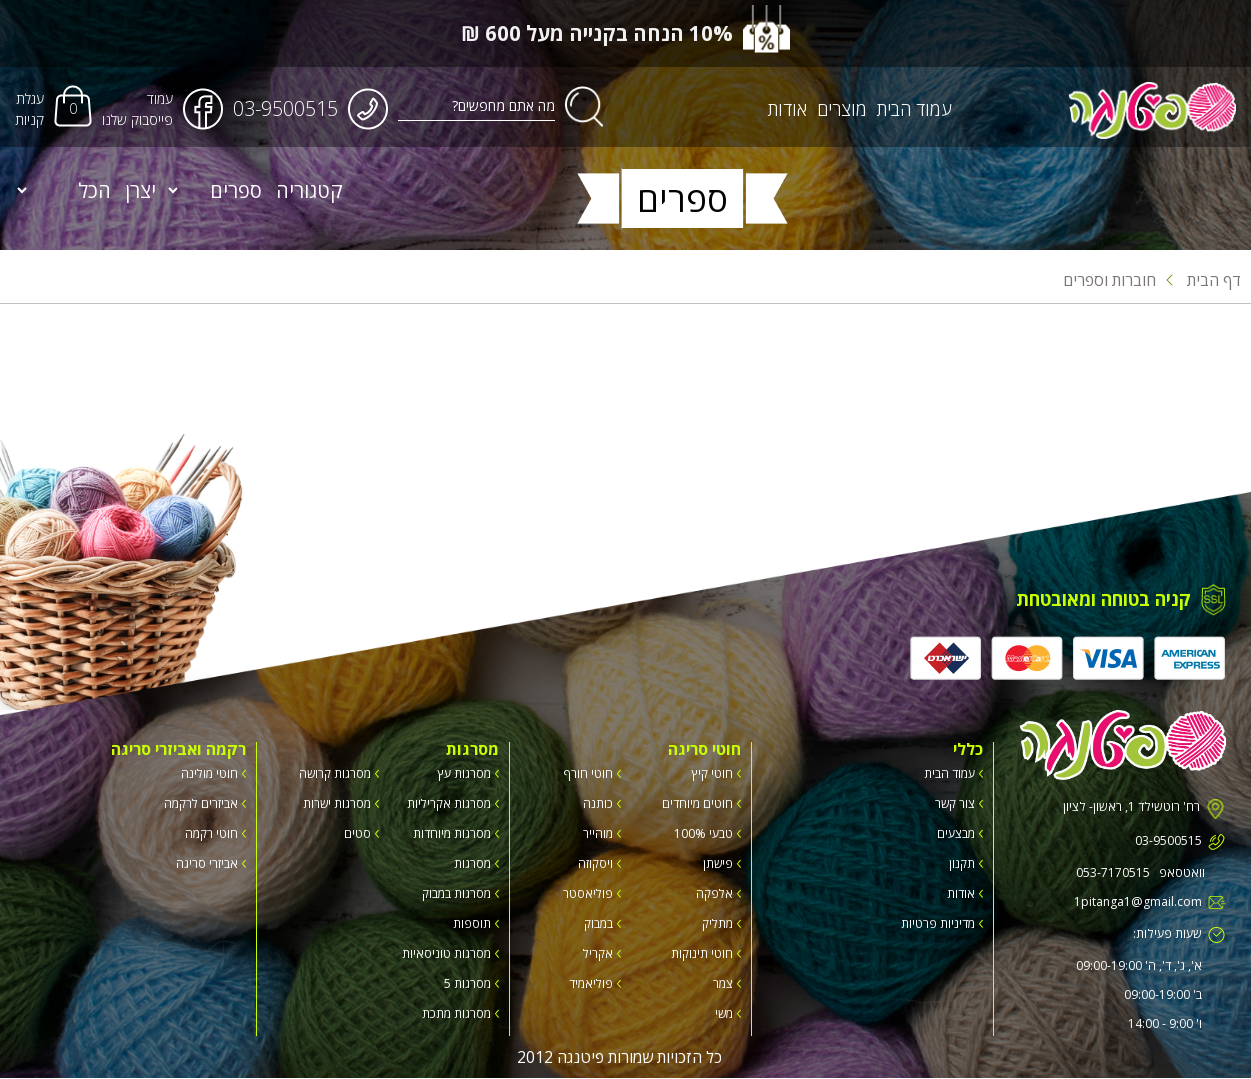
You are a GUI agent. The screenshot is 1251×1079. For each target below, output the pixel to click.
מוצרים (843, 109)
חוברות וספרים (1109, 280)
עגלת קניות (29, 109)
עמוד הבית (915, 109)
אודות (788, 109)
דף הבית (1203, 280)
